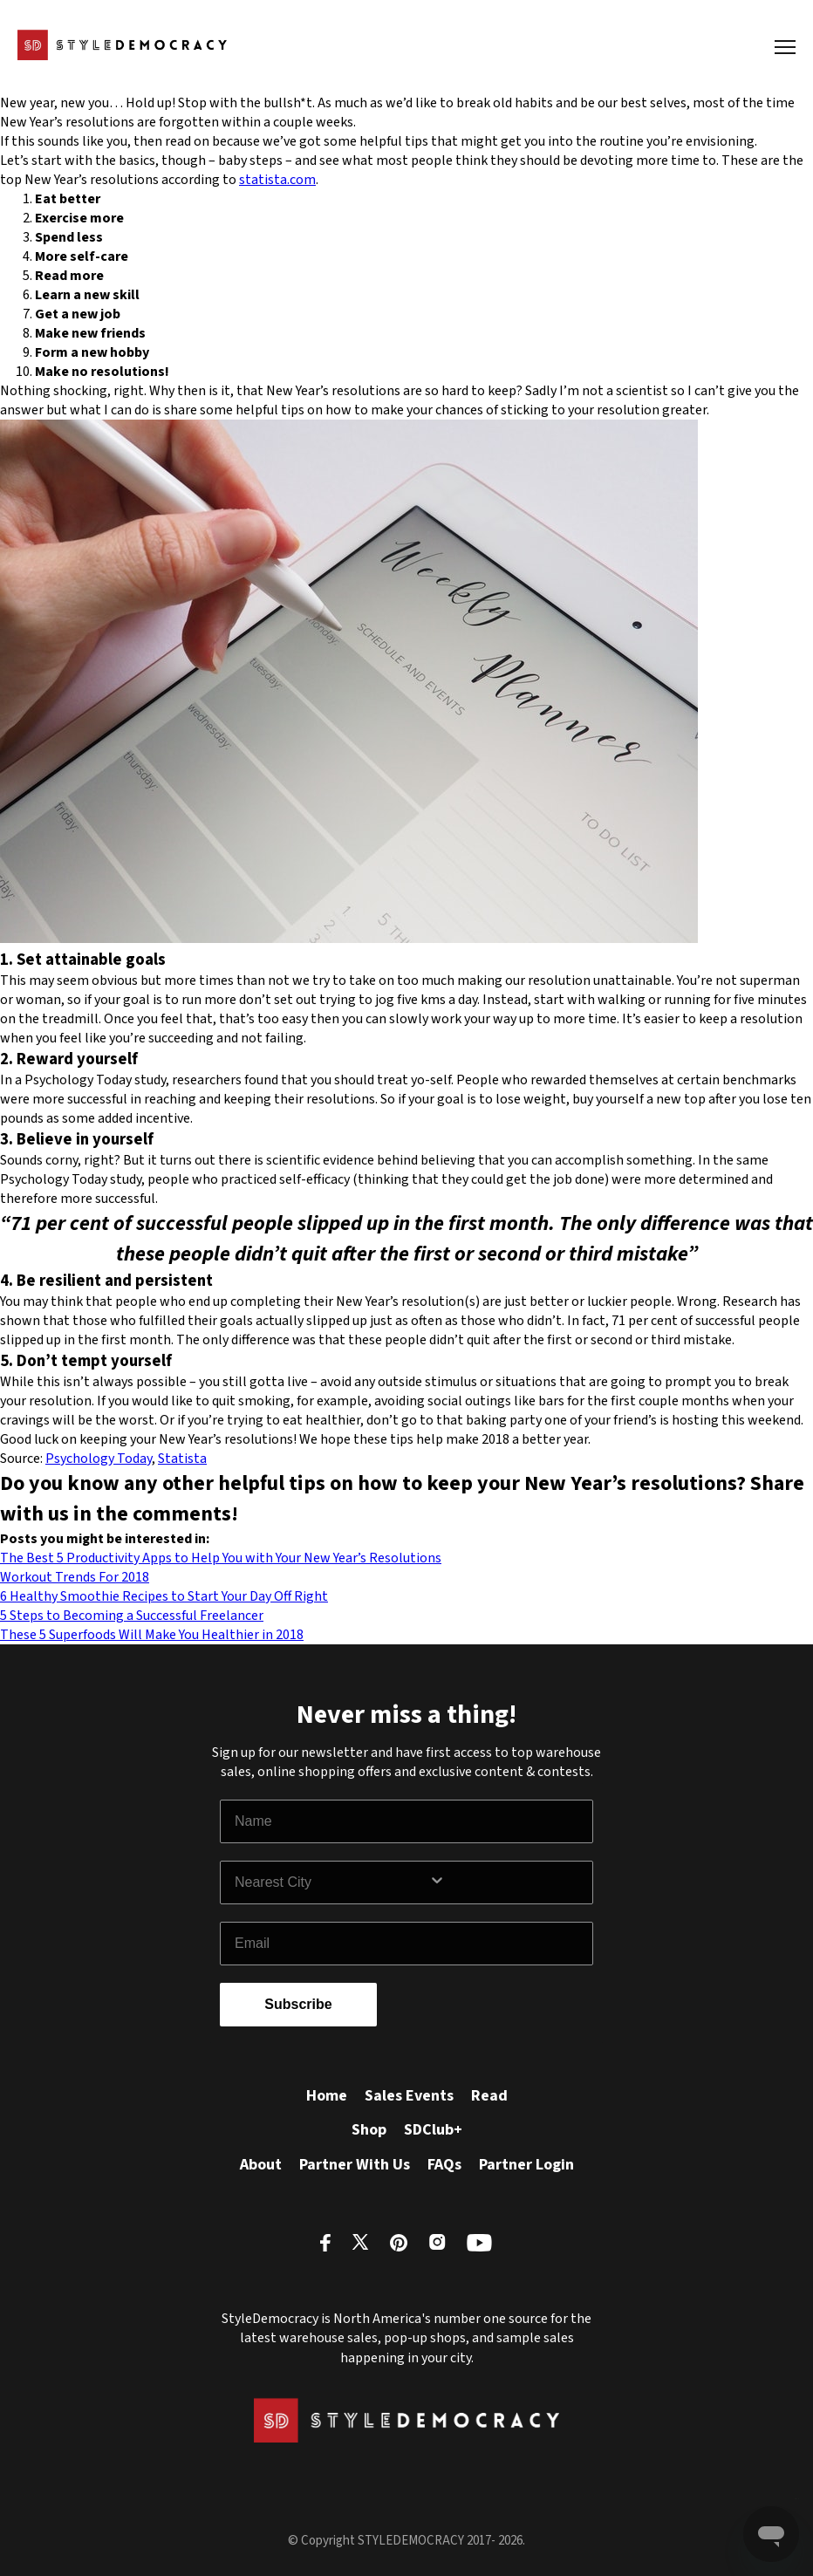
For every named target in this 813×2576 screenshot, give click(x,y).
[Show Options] (506, 1882)
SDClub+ (433, 2130)
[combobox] (331, 1882)
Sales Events (409, 2096)
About (261, 2165)
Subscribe (297, 2004)
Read (489, 2096)
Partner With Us (354, 2165)
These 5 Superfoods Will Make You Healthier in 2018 (152, 1634)
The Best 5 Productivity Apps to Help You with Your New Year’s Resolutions (220, 1558)
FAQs (444, 2165)
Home (326, 2096)
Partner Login (526, 2165)
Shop (369, 2130)
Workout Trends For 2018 (74, 1577)
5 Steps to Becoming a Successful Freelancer (131, 1615)
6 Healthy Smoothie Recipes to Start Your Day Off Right (164, 1596)
